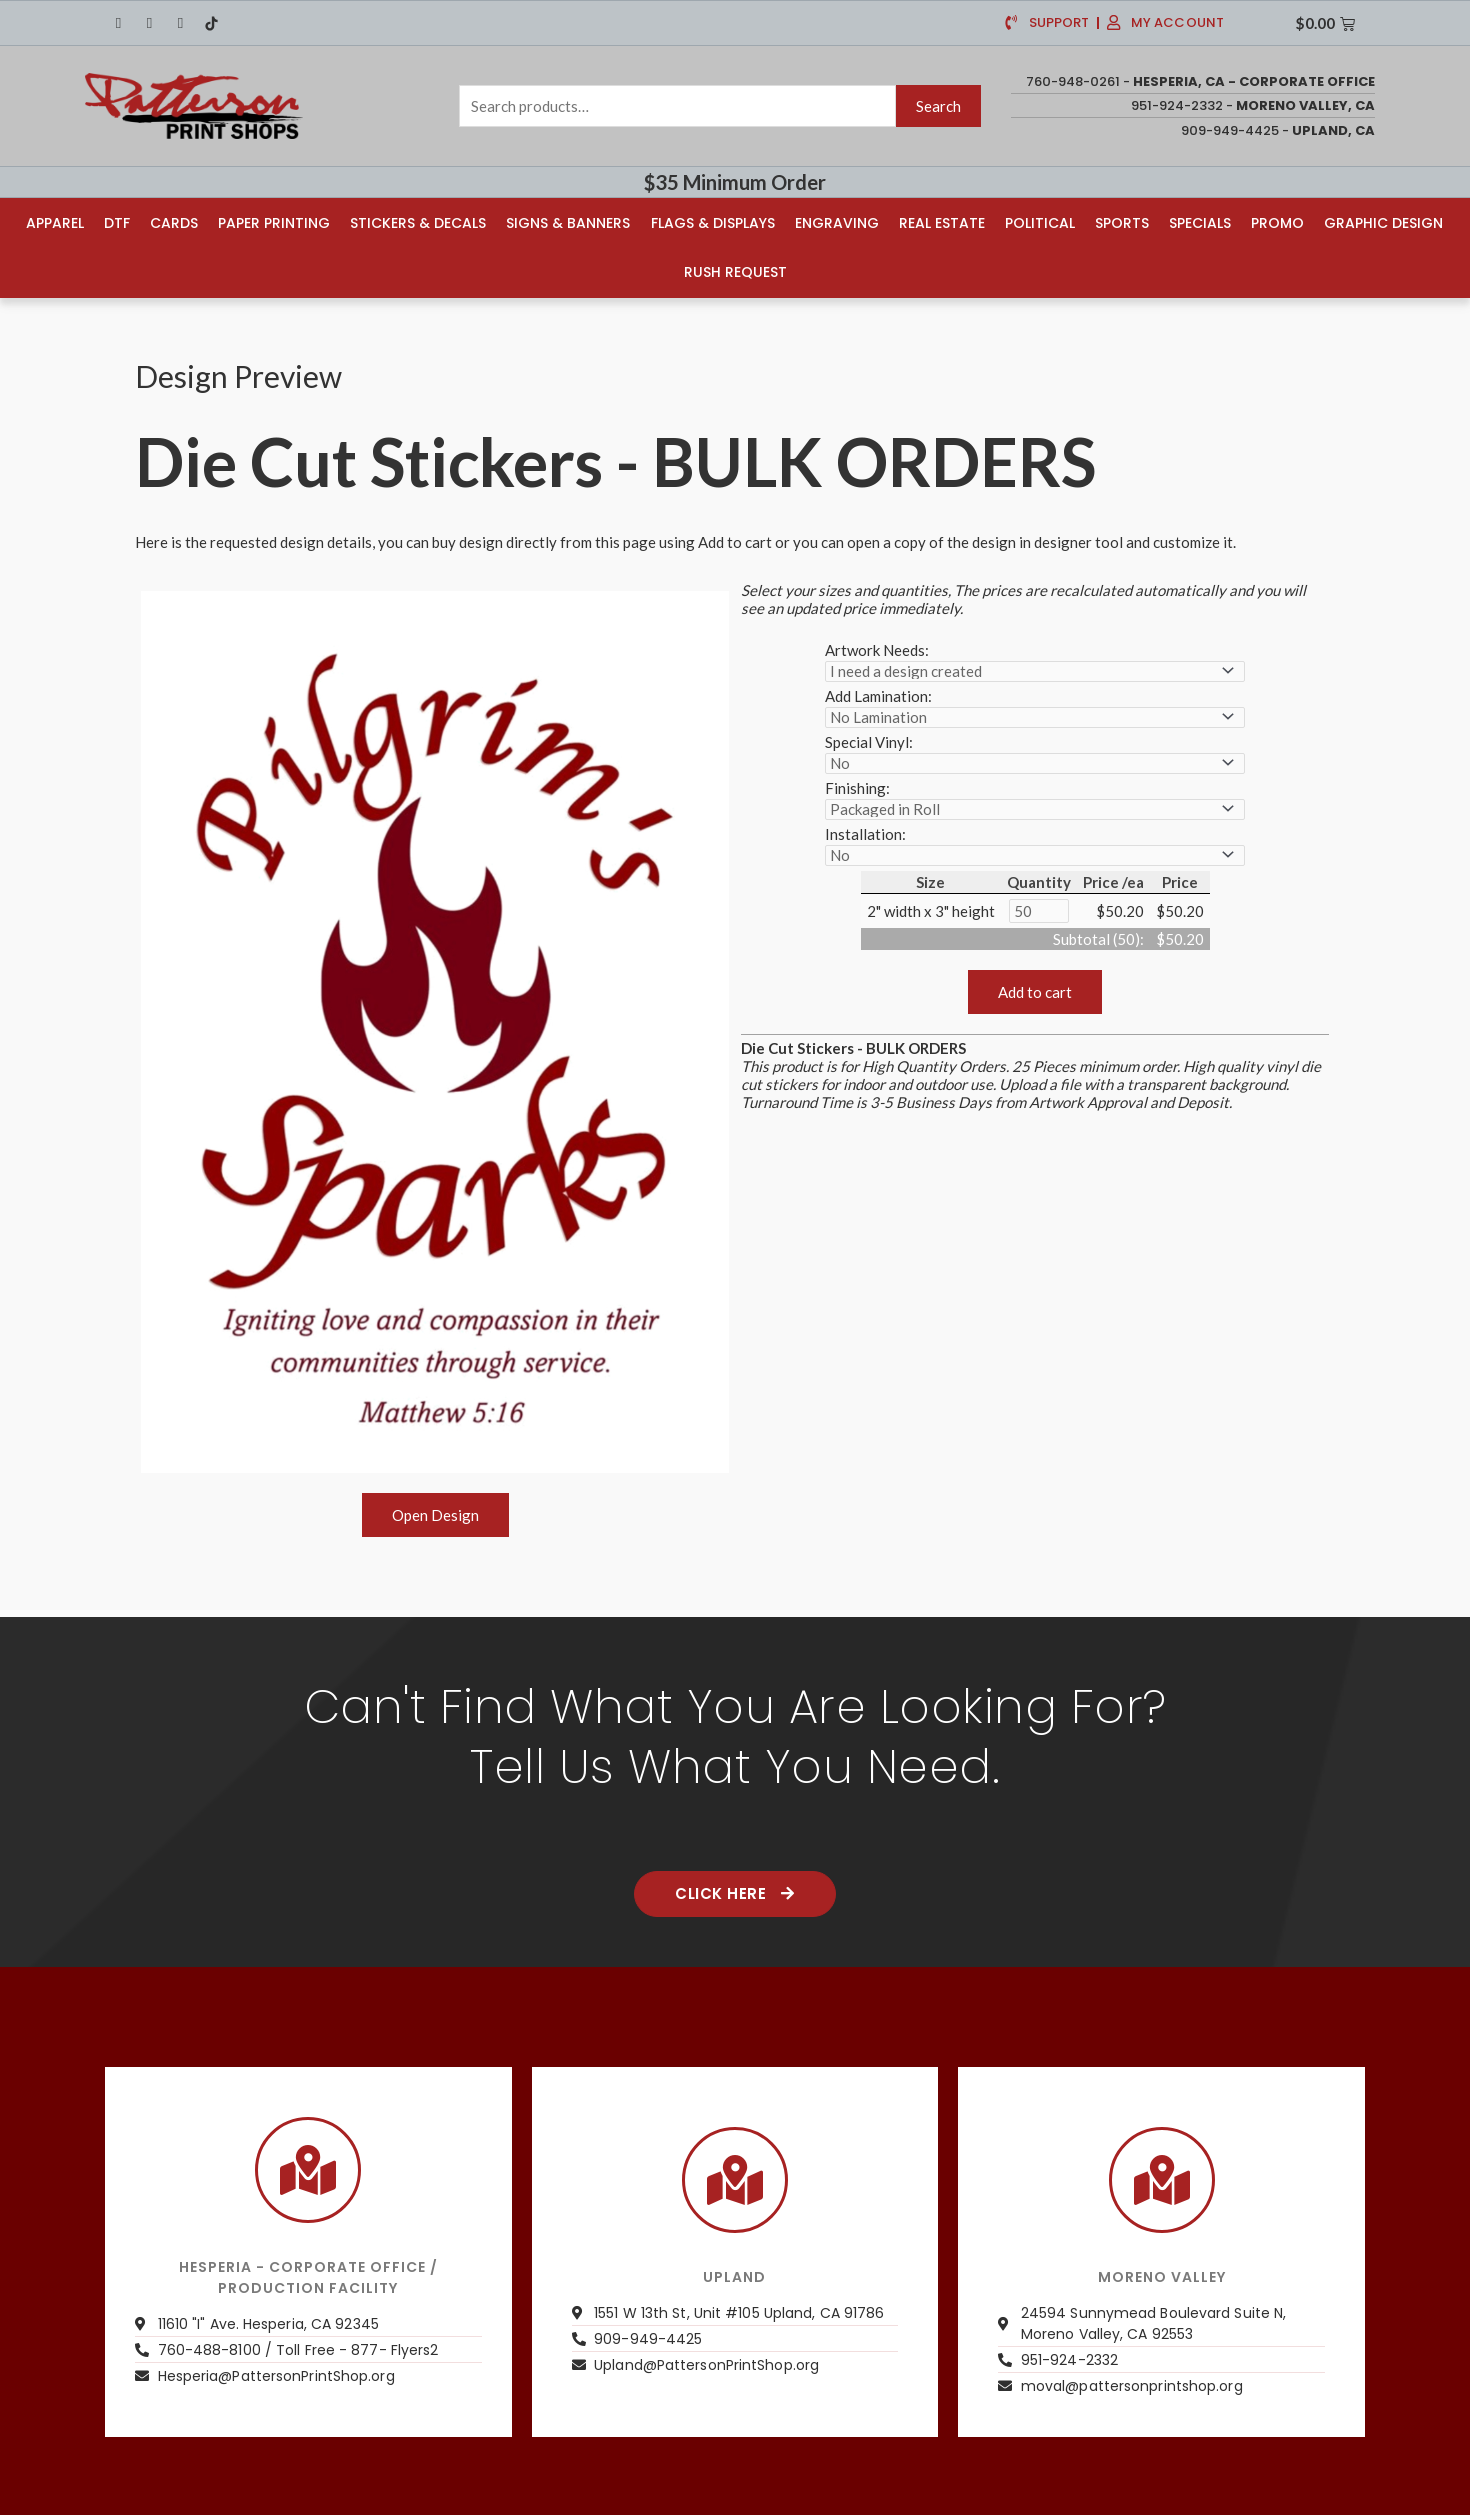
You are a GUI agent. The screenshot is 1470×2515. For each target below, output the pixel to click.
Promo (1277, 222)
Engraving (837, 222)
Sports (1122, 222)
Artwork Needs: (877, 648)
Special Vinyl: (869, 740)
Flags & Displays (713, 222)
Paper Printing (274, 222)
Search (938, 106)
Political (1040, 222)
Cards (174, 222)
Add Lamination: (878, 694)
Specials (1200, 222)
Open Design (435, 1513)
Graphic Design (1383, 222)
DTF (117, 222)
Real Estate (942, 222)
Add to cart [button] (1035, 990)
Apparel (55, 222)
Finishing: (857, 786)
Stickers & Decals (418, 222)
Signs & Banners (568, 222)
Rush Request (735, 271)
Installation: (865, 832)
